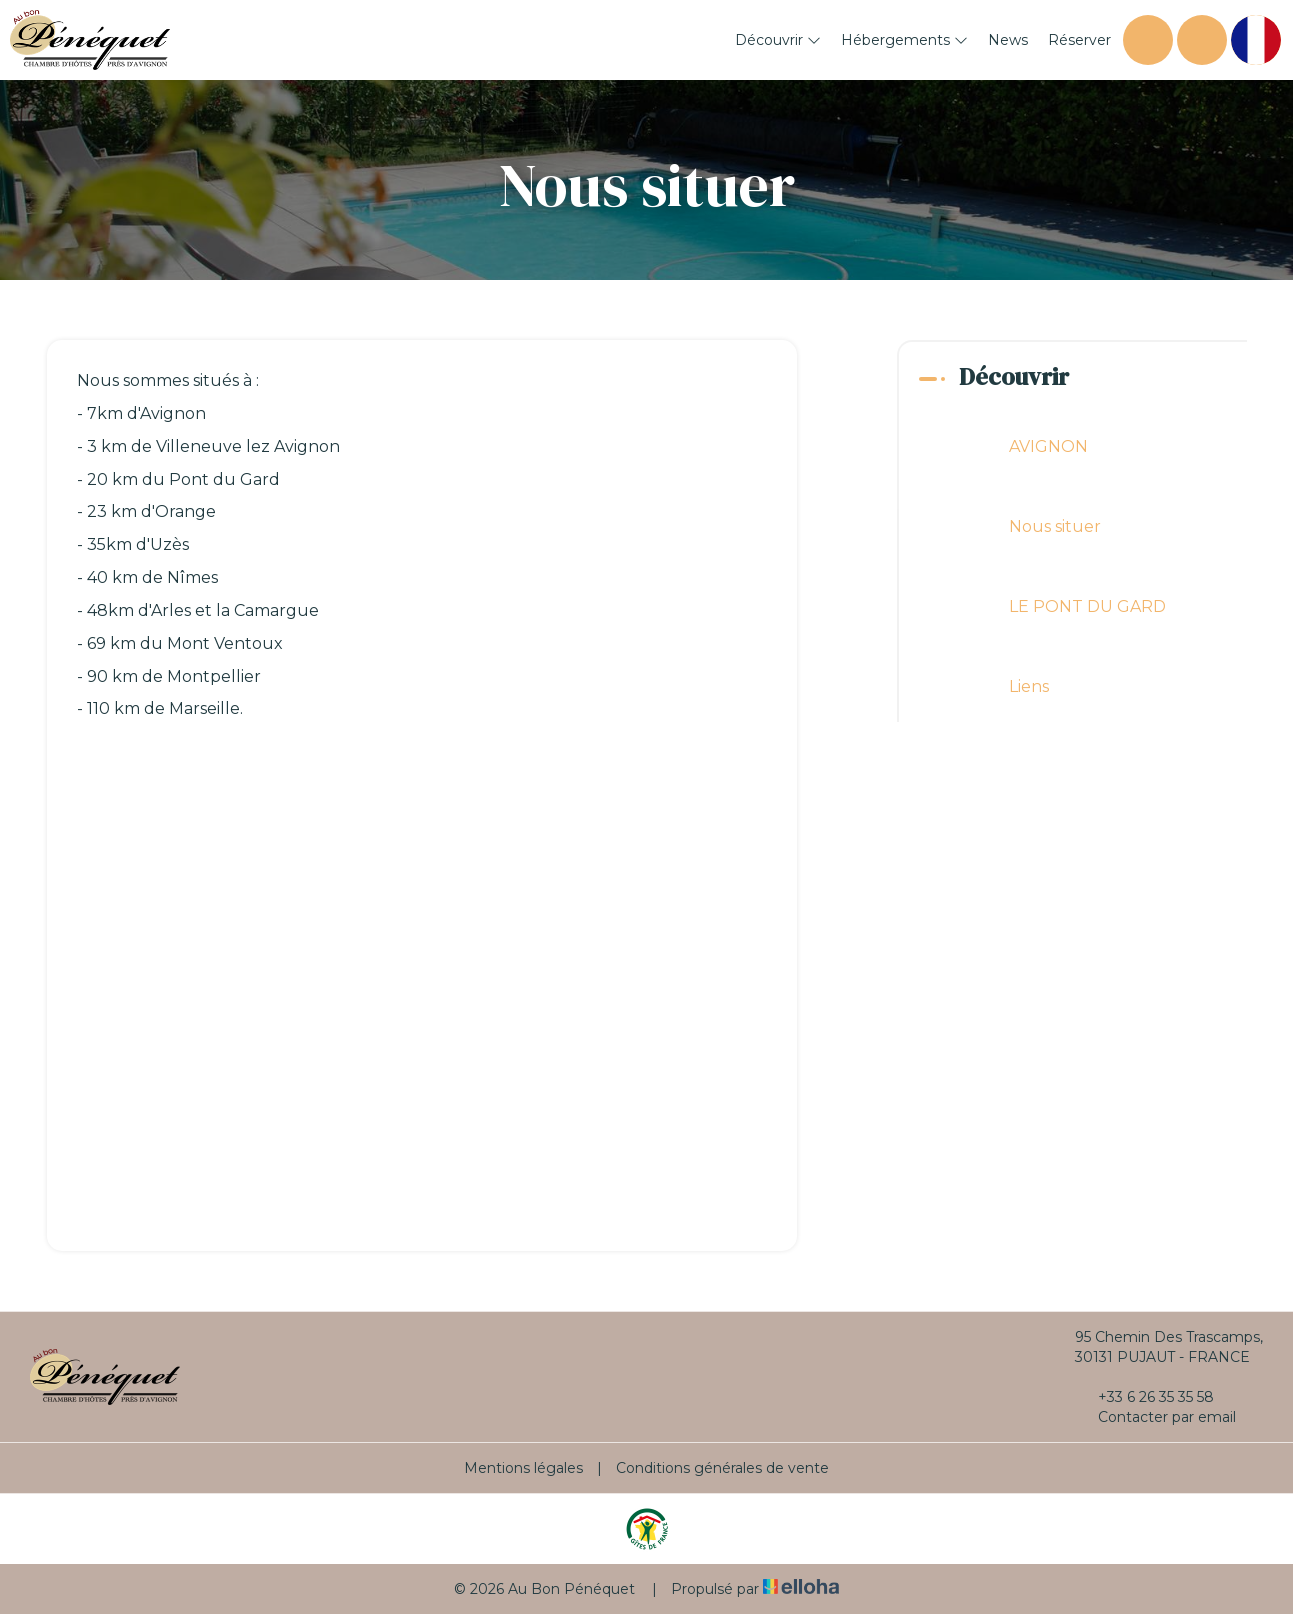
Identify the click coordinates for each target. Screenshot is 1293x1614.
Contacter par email (1155, 1417)
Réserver (1079, 40)
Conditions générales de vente (722, 1468)
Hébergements (904, 40)
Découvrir (778, 40)
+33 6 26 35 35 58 (1144, 1397)
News (1008, 40)
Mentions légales (523, 1468)
